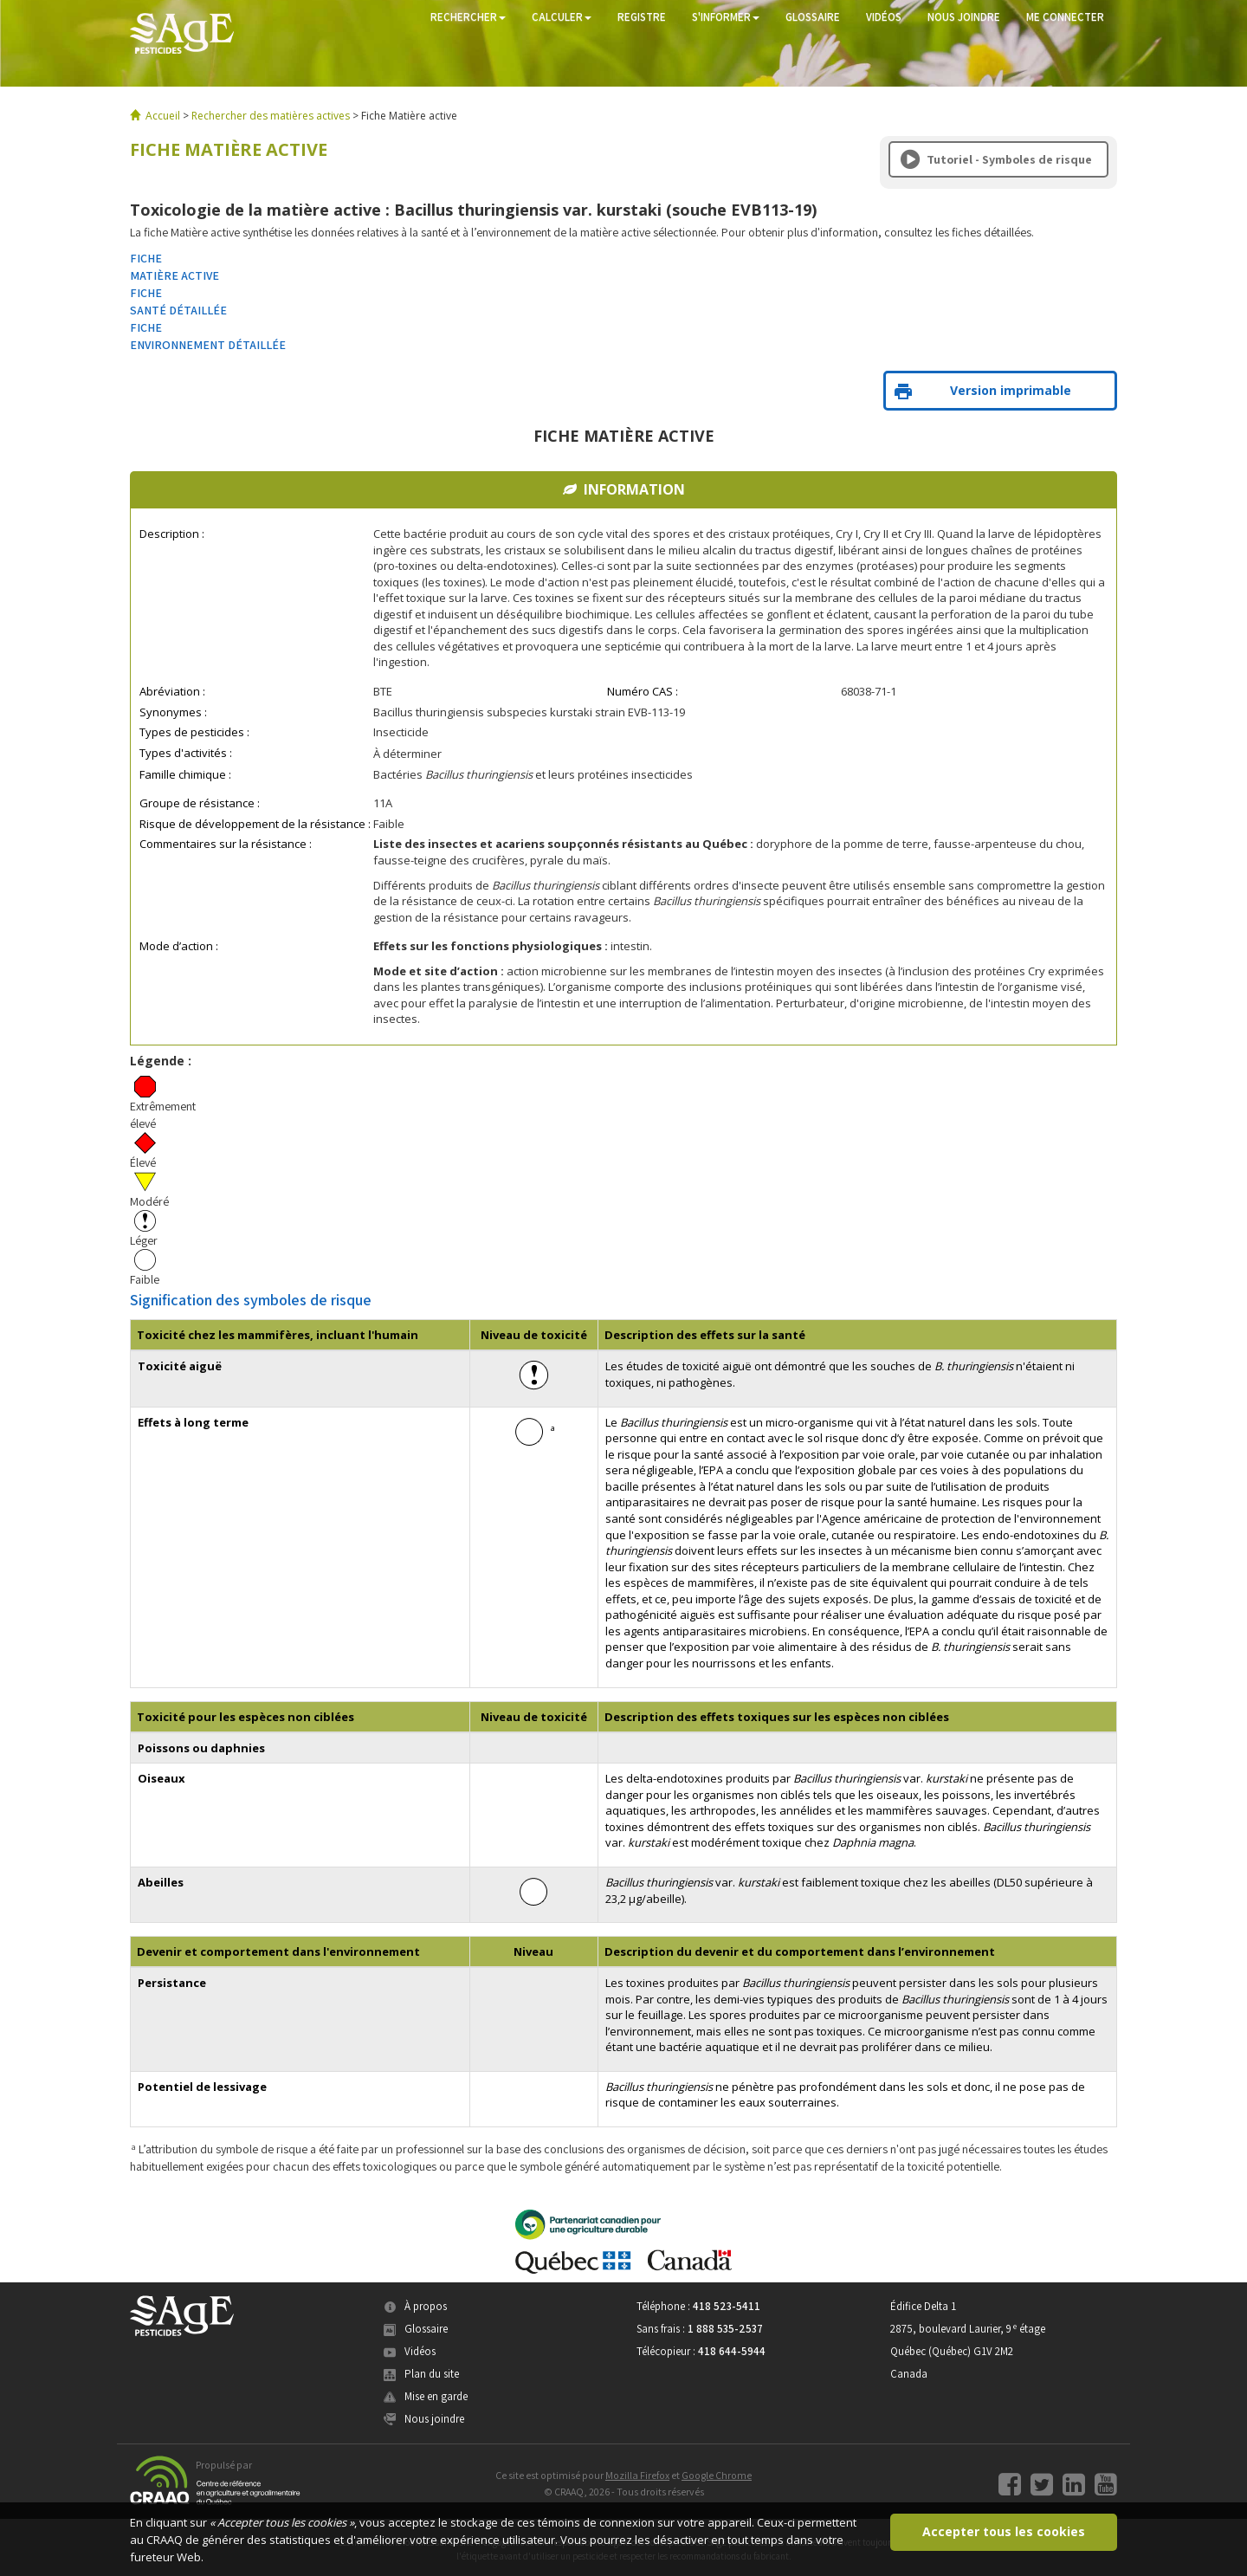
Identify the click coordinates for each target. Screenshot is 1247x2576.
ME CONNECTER (1065, 17)
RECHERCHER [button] (468, 17)
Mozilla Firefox (637, 2475)
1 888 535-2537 (725, 2328)
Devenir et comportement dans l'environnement (278, 1951)
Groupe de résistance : (199, 803)
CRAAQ (164, 2539)
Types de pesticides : (194, 732)
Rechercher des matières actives (270, 115)
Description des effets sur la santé (704, 1335)
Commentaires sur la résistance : (225, 843)
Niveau (533, 1951)
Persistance (172, 1982)
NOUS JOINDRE (963, 17)
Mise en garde (426, 2396)
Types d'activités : (185, 753)
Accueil (162, 115)
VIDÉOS (883, 17)
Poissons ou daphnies (201, 1748)
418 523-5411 (726, 2306)
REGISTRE (641, 17)
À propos (415, 2306)
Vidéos (410, 2351)
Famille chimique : (185, 774)
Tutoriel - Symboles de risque (996, 159)
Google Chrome (717, 2475)
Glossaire (416, 2328)
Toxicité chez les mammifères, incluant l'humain (277, 1335)
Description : (171, 533)
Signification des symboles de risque (251, 1299)
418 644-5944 (732, 2351)
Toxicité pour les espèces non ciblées (245, 1717)
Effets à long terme (193, 1422)
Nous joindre (424, 2418)
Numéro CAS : (642, 691)
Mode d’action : (178, 946)
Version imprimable (983, 390)
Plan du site (421, 2373)
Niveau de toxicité (534, 1335)
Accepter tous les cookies (1003, 2531)
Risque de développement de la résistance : (255, 824)
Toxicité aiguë (180, 1366)
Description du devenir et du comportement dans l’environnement (799, 1951)
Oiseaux (161, 1778)
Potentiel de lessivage (202, 2086)
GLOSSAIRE (812, 17)
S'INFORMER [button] (725, 17)
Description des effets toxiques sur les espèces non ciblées (776, 1717)
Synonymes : (173, 712)
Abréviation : (172, 691)
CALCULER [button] (561, 17)
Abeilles (161, 1882)
